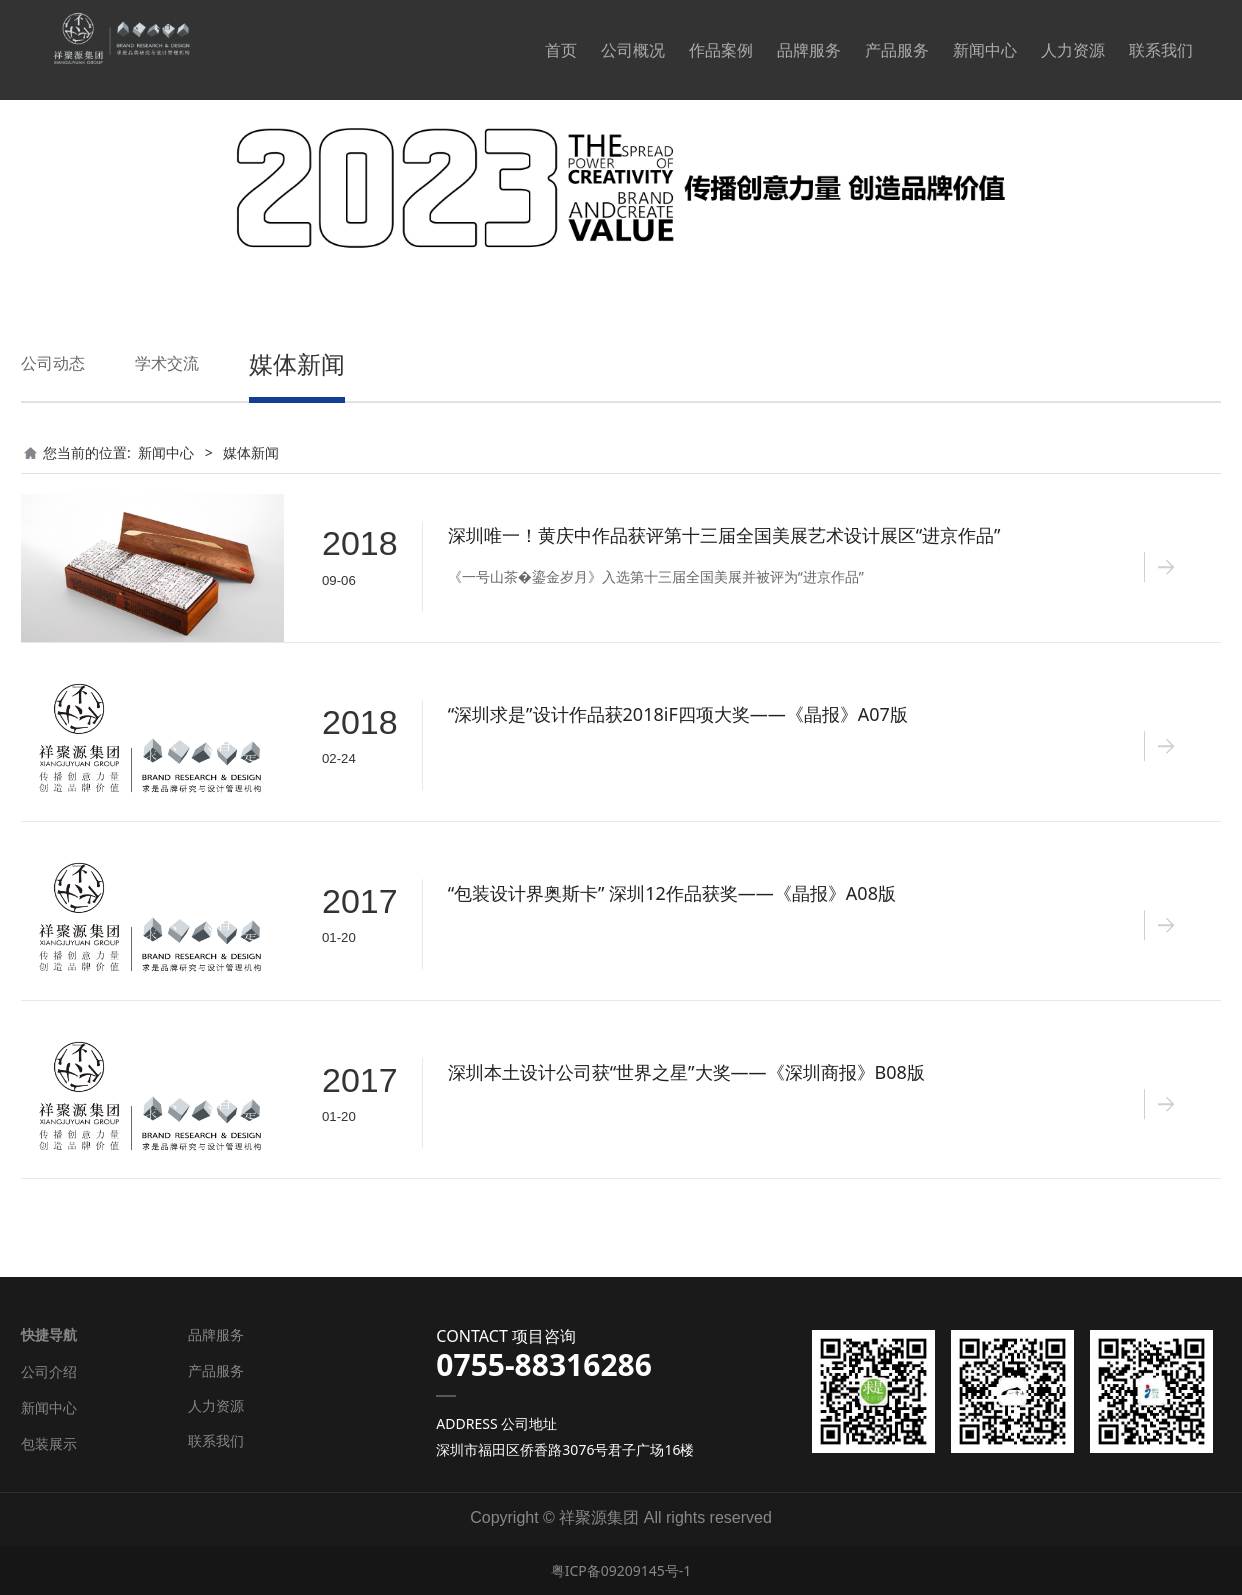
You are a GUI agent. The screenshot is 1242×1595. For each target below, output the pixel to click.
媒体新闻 (297, 363)
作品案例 (721, 50)
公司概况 (633, 50)
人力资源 (1073, 50)
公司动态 (53, 363)
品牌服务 (809, 50)
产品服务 (897, 50)
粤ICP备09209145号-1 (621, 1570)
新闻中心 (985, 50)
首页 (561, 50)
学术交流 (167, 363)
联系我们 (1161, 50)
